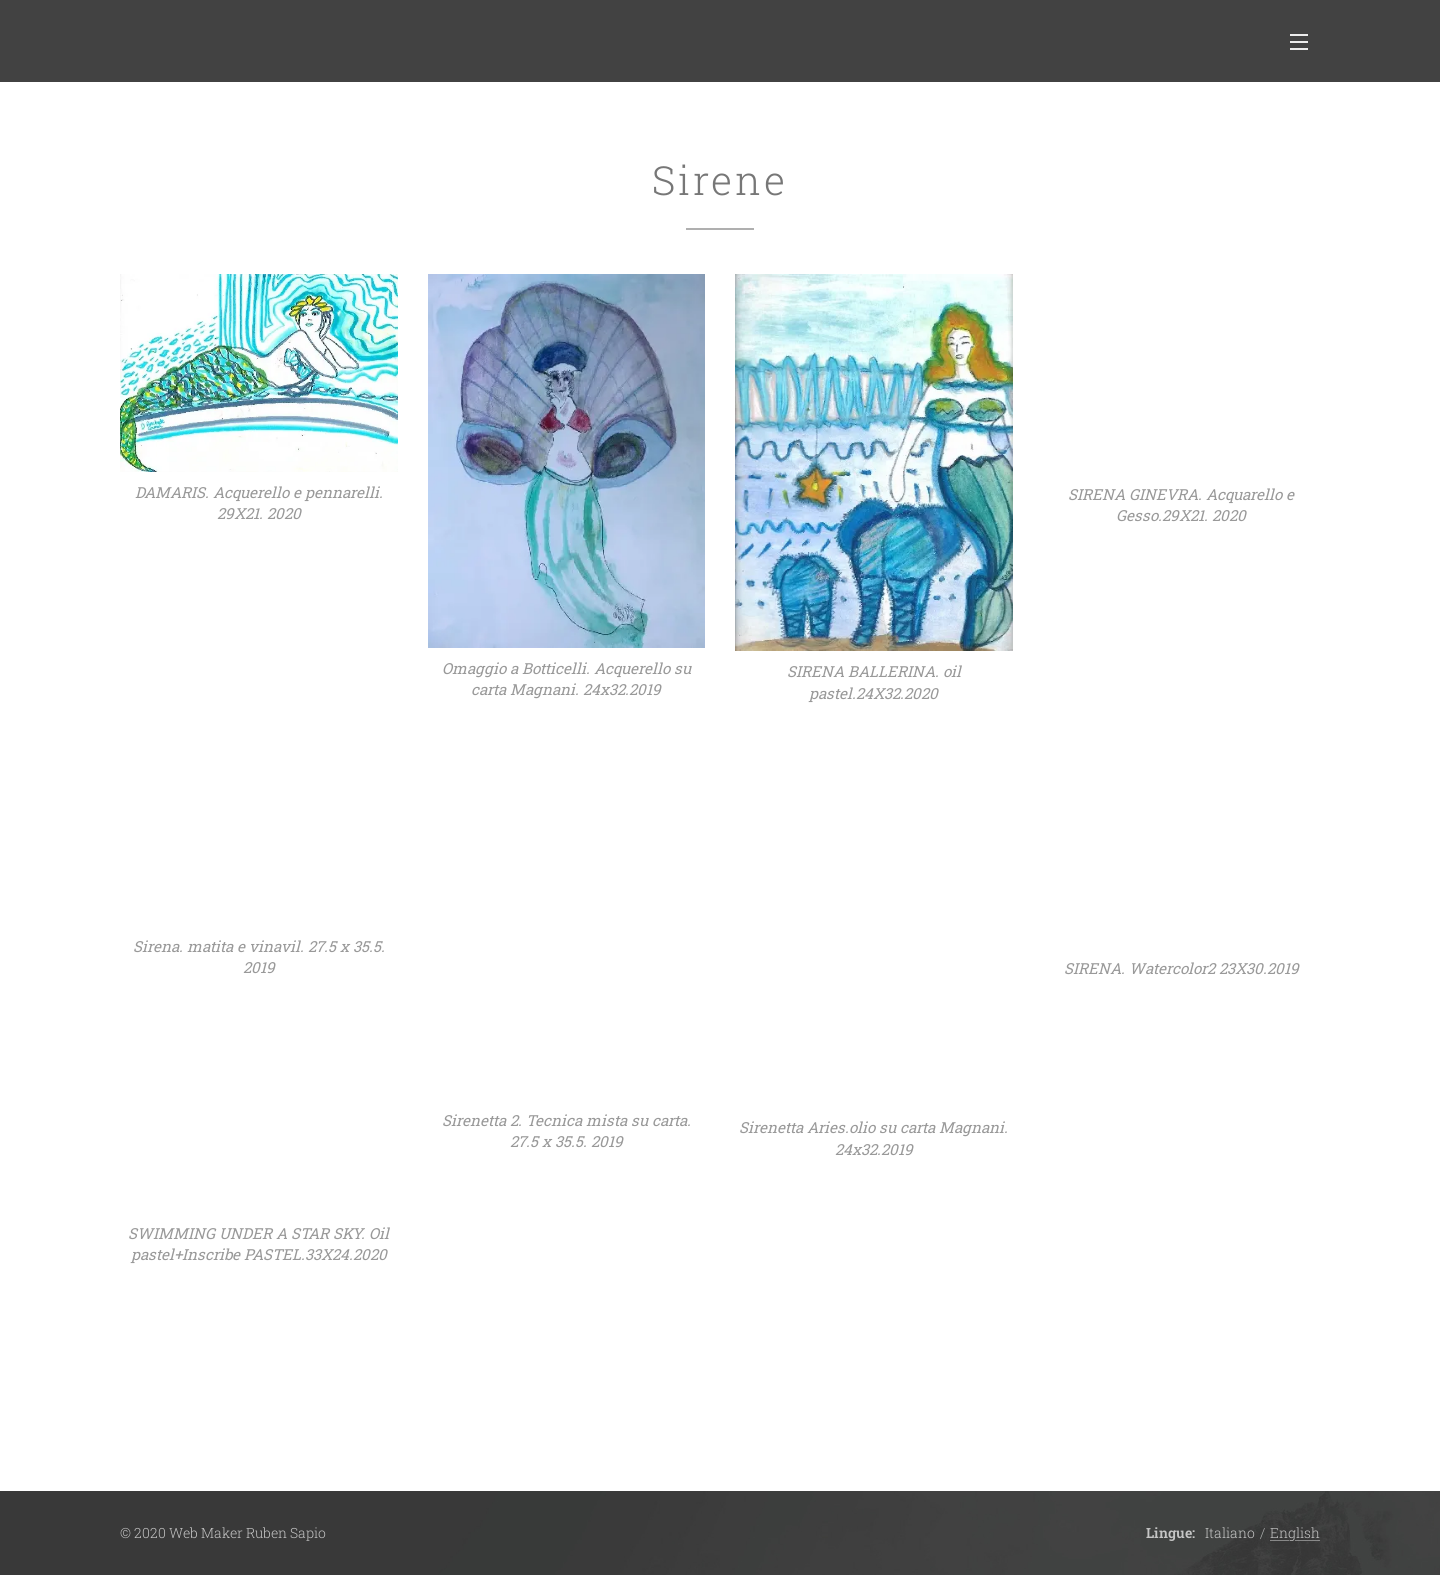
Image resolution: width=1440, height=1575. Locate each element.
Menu (1299, 42)
